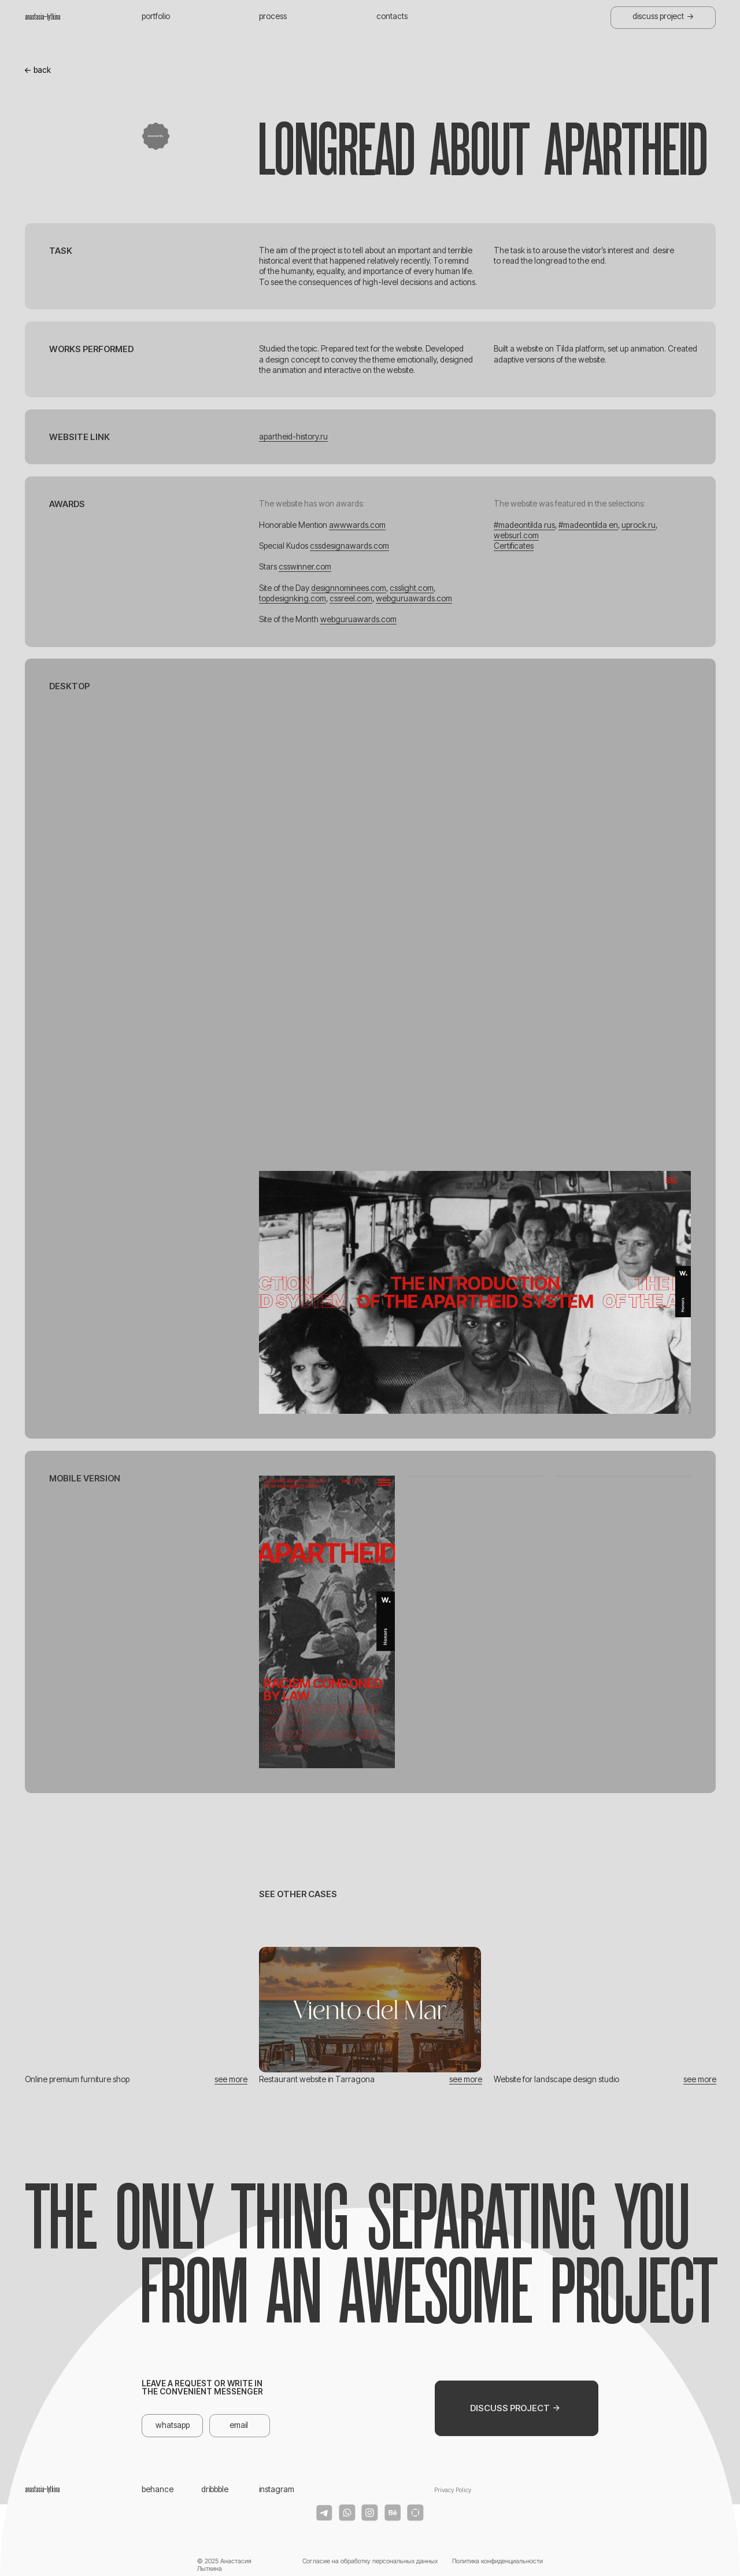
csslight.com (412, 588)
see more (230, 2079)
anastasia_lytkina (42, 17)
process (273, 16)
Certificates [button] (514, 545)
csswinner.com (305, 566)
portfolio (156, 16)
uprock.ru (638, 525)
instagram (276, 2489)
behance (157, 2489)
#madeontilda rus (524, 525)
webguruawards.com (414, 598)
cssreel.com (351, 598)
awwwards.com (357, 525)
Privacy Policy (452, 2490)
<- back (37, 70)
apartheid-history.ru (293, 436)
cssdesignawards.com (349, 545)
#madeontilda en (588, 525)
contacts (392, 16)
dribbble (214, 2489)
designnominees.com (348, 588)
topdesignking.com (292, 598)
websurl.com (516, 535)
